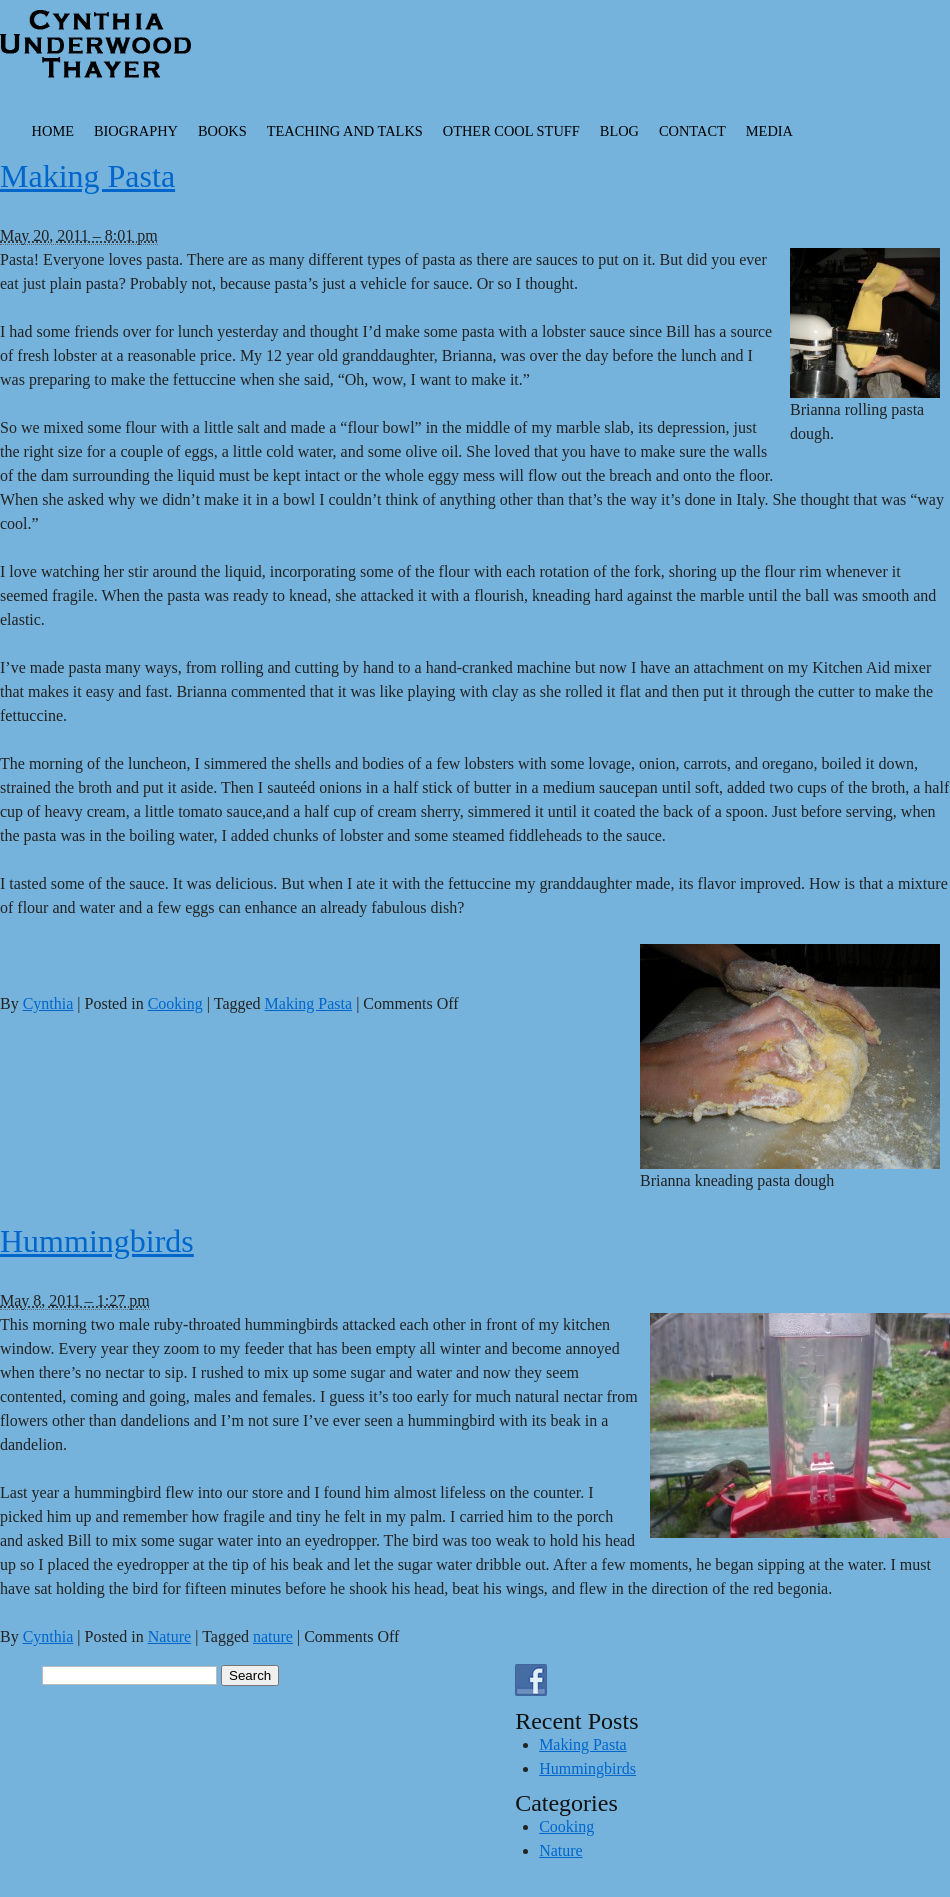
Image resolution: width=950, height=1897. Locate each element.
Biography (136, 131)
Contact (692, 131)
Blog (619, 131)
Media (769, 131)
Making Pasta (87, 176)
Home (53, 131)
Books (222, 131)
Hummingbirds (97, 1241)
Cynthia (48, 1003)
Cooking (175, 1003)
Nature (170, 1636)
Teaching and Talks (345, 131)
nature (273, 1636)
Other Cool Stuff (511, 131)
